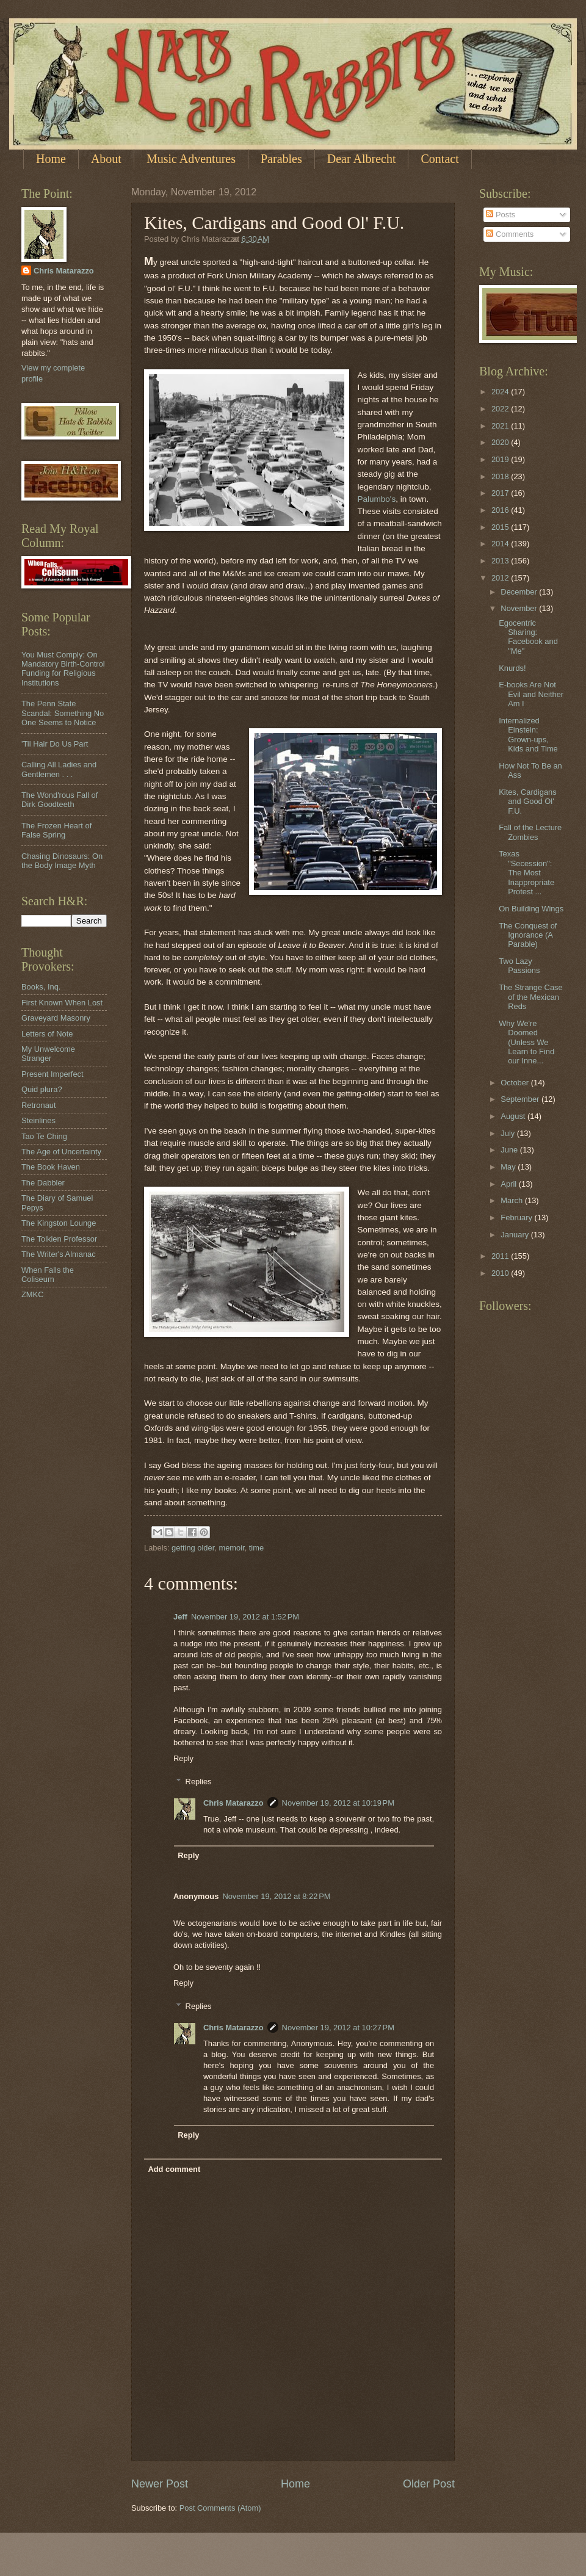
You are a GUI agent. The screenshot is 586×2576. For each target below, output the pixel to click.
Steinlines (38, 1120)
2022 (501, 408)
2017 (501, 492)
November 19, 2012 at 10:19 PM (338, 1802)
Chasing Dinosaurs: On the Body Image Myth (62, 861)
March (512, 1200)
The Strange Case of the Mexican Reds (531, 997)
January (515, 1234)
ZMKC (32, 1294)
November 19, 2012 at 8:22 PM (276, 1896)
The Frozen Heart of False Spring (56, 830)
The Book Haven (50, 1166)
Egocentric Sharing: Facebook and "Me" (528, 637)
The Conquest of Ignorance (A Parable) (528, 935)
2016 (501, 510)
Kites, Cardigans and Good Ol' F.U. (527, 801)
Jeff (180, 1616)
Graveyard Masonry (55, 1017)
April (509, 1184)
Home (51, 158)
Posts (500, 214)
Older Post (429, 2484)
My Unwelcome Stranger (48, 1053)
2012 (501, 577)
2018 (501, 476)
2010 (501, 1273)
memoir (231, 1547)
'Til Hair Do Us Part (54, 743)
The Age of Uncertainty (61, 1151)
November (520, 608)
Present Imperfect (52, 1074)
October (515, 1082)
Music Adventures (191, 158)
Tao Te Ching (44, 1136)
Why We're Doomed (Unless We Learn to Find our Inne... (526, 1042)
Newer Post (159, 2484)
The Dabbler (43, 1182)
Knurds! (512, 668)
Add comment (174, 2169)
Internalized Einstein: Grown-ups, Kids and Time (528, 734)
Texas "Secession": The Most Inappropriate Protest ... (526, 872)
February (517, 1217)
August (514, 1116)
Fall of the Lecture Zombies (530, 832)
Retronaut (38, 1105)
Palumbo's (377, 499)
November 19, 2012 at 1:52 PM (245, 1616)
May (509, 1166)
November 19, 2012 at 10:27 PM (338, 2027)
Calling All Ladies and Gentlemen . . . (58, 769)
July (508, 1133)
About (106, 158)
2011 (501, 1256)
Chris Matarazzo (233, 1802)
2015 (501, 527)
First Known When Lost (62, 1002)
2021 (501, 425)
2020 (501, 442)
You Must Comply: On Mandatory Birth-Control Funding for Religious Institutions (63, 668)
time (256, 1547)
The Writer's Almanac (58, 1254)
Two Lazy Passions (519, 966)
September (521, 1099)
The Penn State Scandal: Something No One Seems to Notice (62, 713)
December (520, 591)
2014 (501, 543)
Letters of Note (47, 1033)
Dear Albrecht (361, 158)
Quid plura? (41, 1089)
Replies (199, 1781)
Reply (183, 1758)
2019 (501, 459)
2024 (501, 391)
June (510, 1149)
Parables (281, 158)
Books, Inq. (40, 986)
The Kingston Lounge (58, 1223)
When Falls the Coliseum (47, 1274)
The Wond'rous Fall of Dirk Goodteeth (59, 800)
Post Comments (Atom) (220, 2508)
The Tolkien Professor (59, 1238)
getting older (193, 1547)
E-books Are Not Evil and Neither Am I (531, 694)
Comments (510, 234)
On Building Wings (531, 908)
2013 (501, 560)
